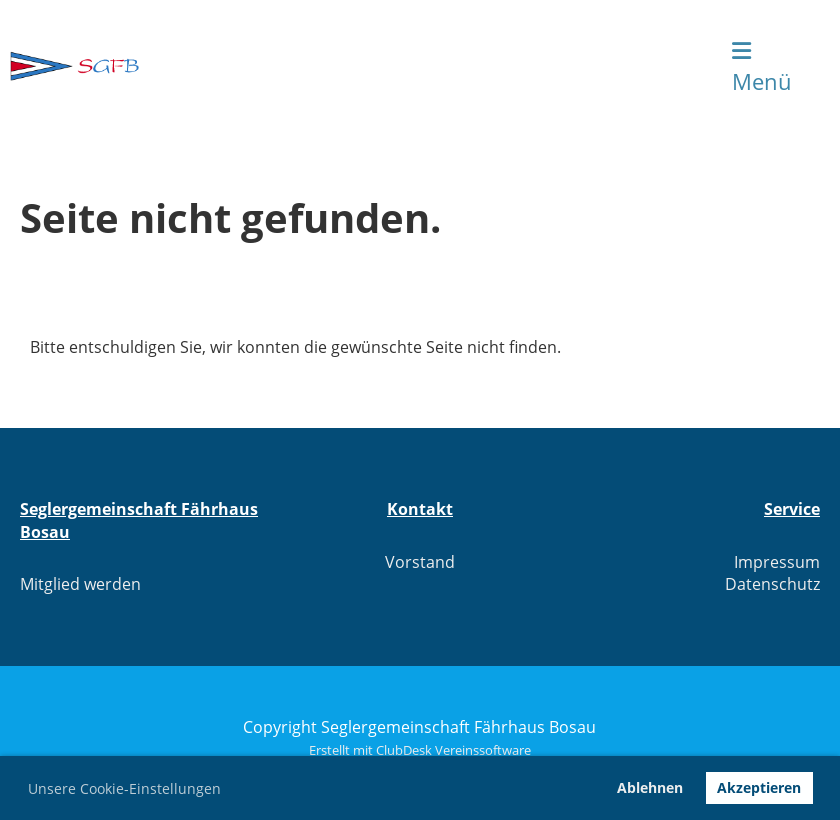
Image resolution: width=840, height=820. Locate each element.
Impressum (777, 562)
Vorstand (420, 562)
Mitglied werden (80, 584)
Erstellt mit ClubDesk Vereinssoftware (420, 750)
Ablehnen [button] (650, 787)
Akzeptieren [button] (759, 787)
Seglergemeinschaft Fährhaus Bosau (348, 66)
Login (663, 66)
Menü (762, 68)
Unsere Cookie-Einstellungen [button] (124, 788)
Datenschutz (772, 584)
